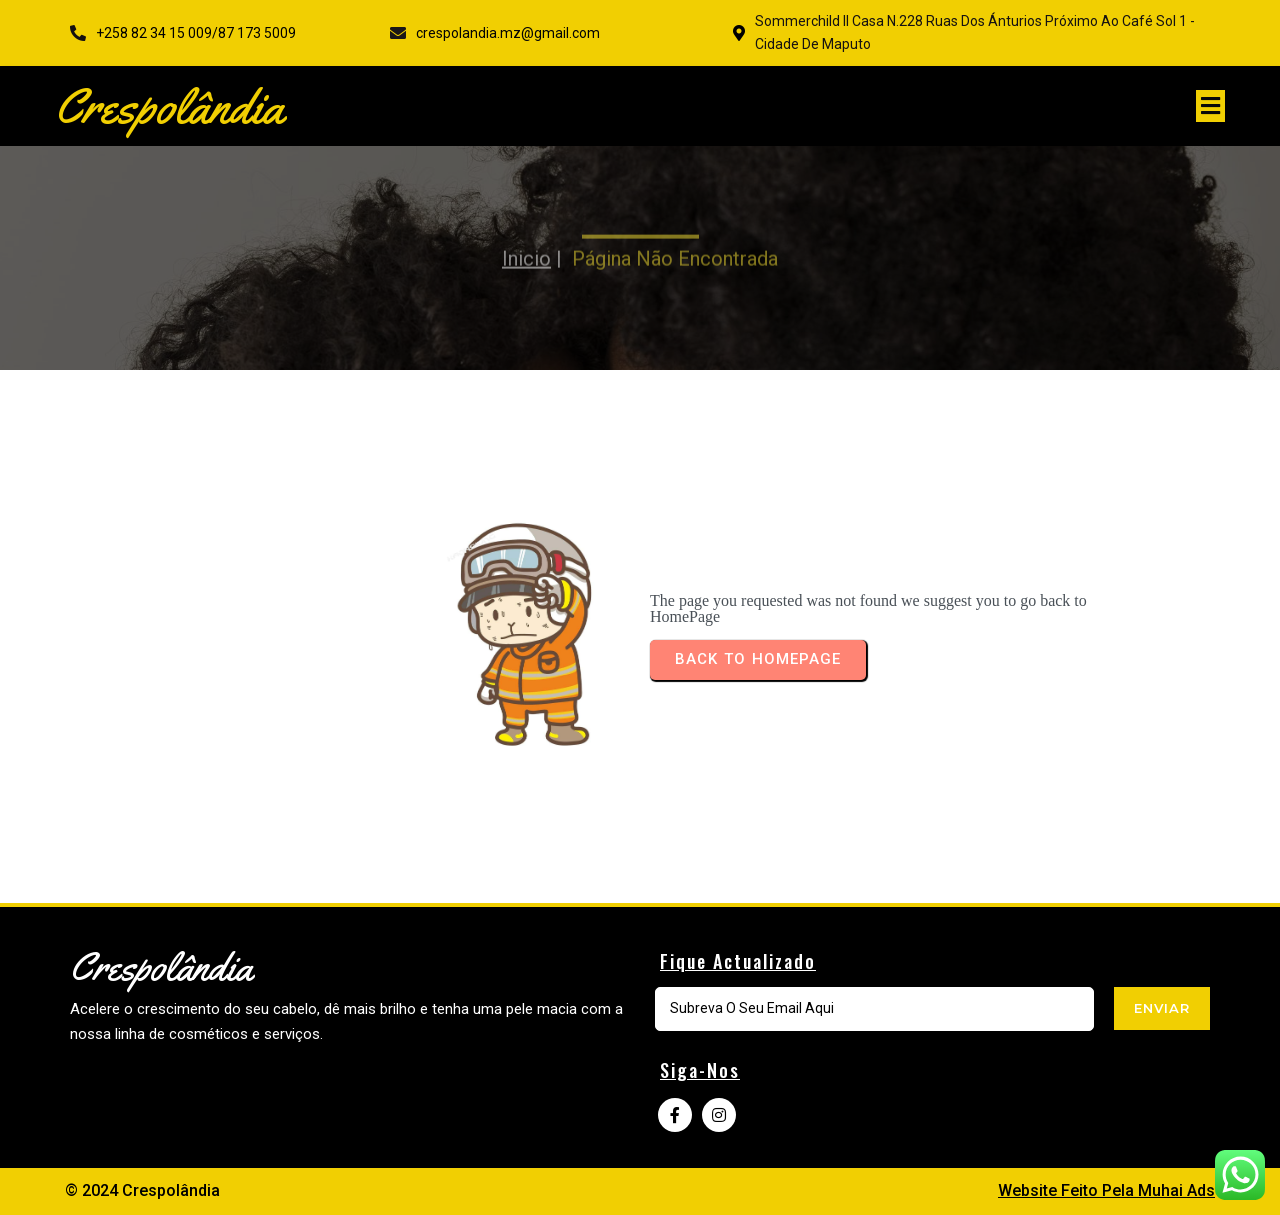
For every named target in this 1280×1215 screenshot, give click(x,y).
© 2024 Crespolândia (142, 1190)
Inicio (526, 242)
